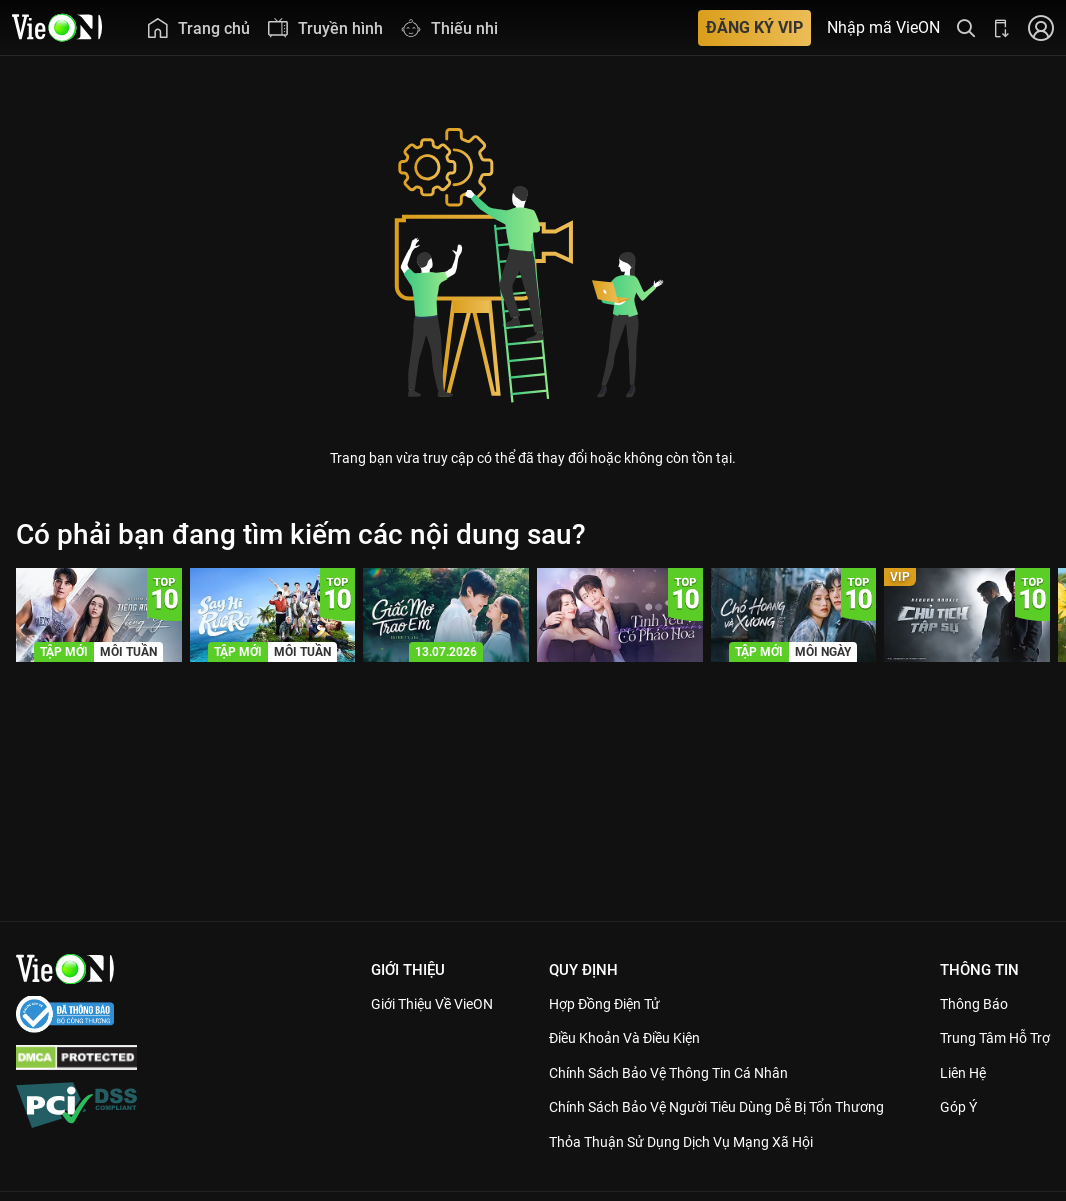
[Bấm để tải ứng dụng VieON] (1002, 27)
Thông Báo (975, 1004)
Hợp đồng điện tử (605, 1004)
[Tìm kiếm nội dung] (966, 27)
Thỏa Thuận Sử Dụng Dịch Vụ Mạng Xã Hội (686, 1164)
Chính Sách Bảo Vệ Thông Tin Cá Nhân (673, 1073)
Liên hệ (964, 1095)
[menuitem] (198, 27)
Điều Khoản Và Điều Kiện (626, 1038)
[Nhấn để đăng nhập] (1041, 27)
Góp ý (959, 1130)
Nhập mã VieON (883, 28)
